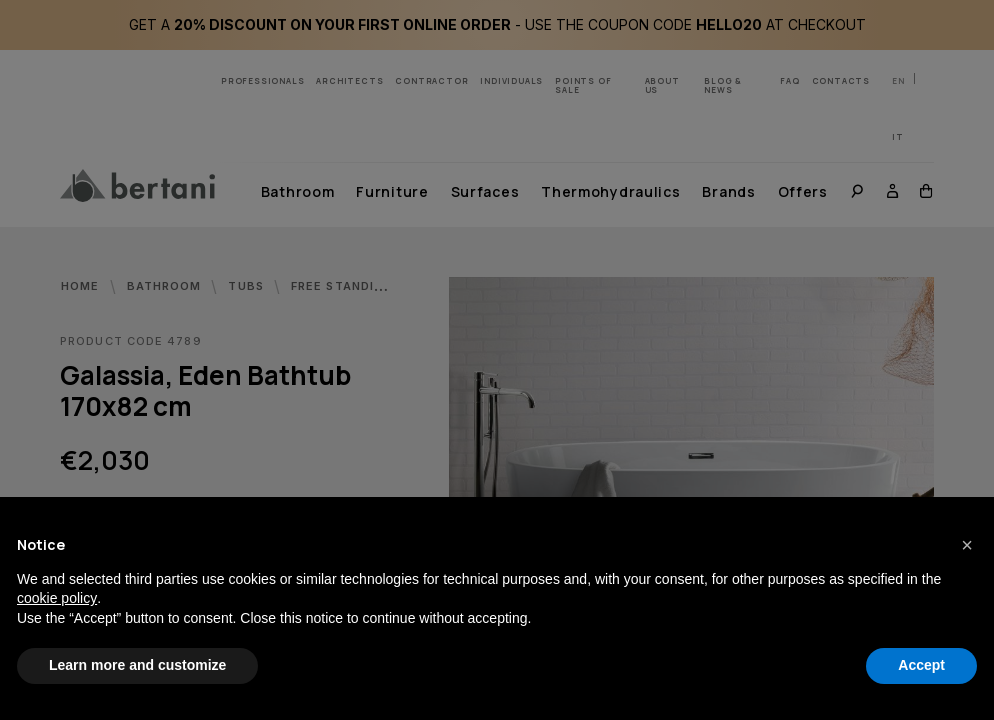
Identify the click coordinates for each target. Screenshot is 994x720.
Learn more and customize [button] (137, 665)
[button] (967, 545)
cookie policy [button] (57, 598)
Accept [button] (921, 665)
